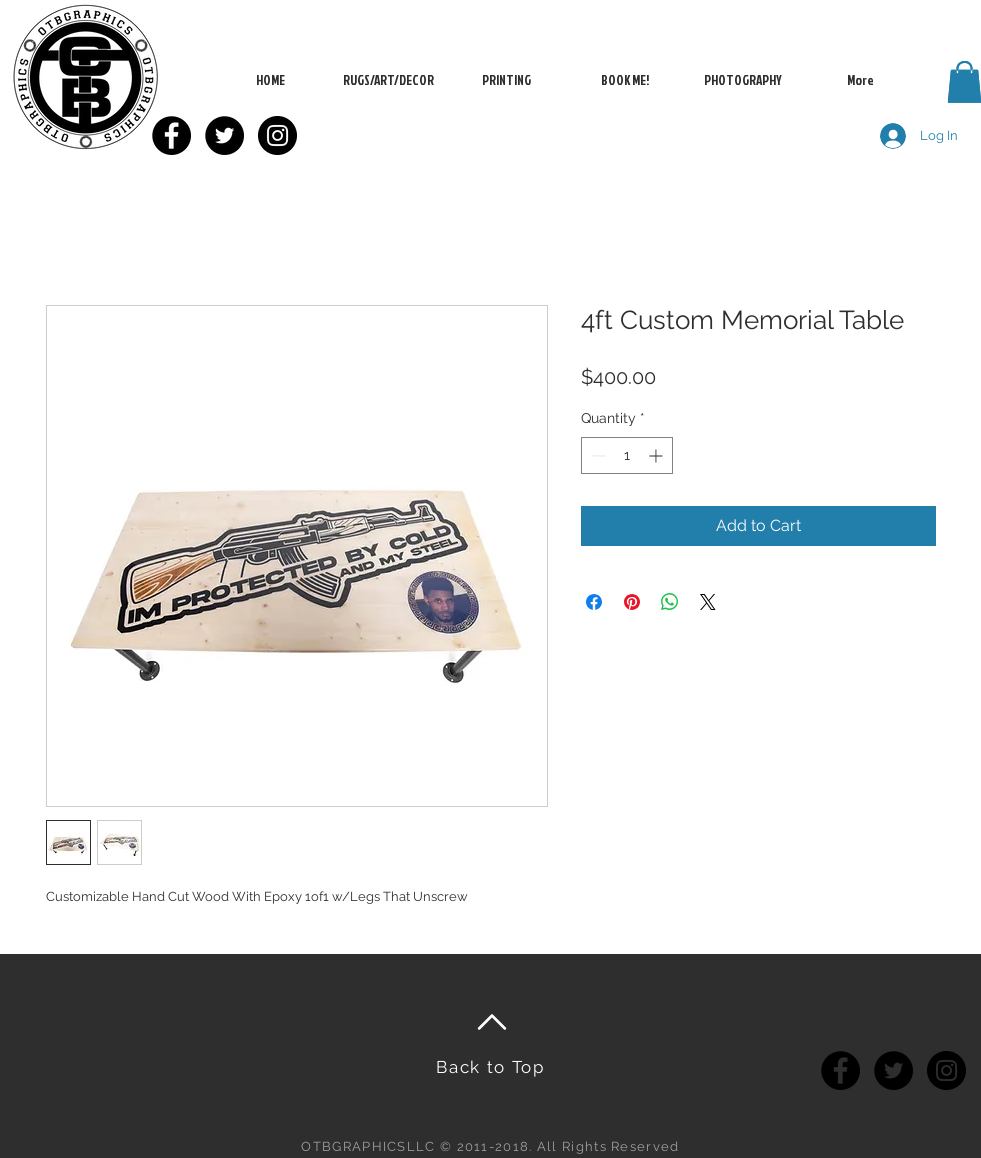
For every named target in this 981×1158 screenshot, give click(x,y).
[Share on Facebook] (594, 602)
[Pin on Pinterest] (632, 602)
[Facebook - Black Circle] (171, 135)
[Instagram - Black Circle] (277, 135)
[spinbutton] (627, 455)
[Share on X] (708, 602)
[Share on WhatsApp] (670, 602)
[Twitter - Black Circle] (224, 135)
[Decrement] (596, 455)
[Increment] (657, 455)
